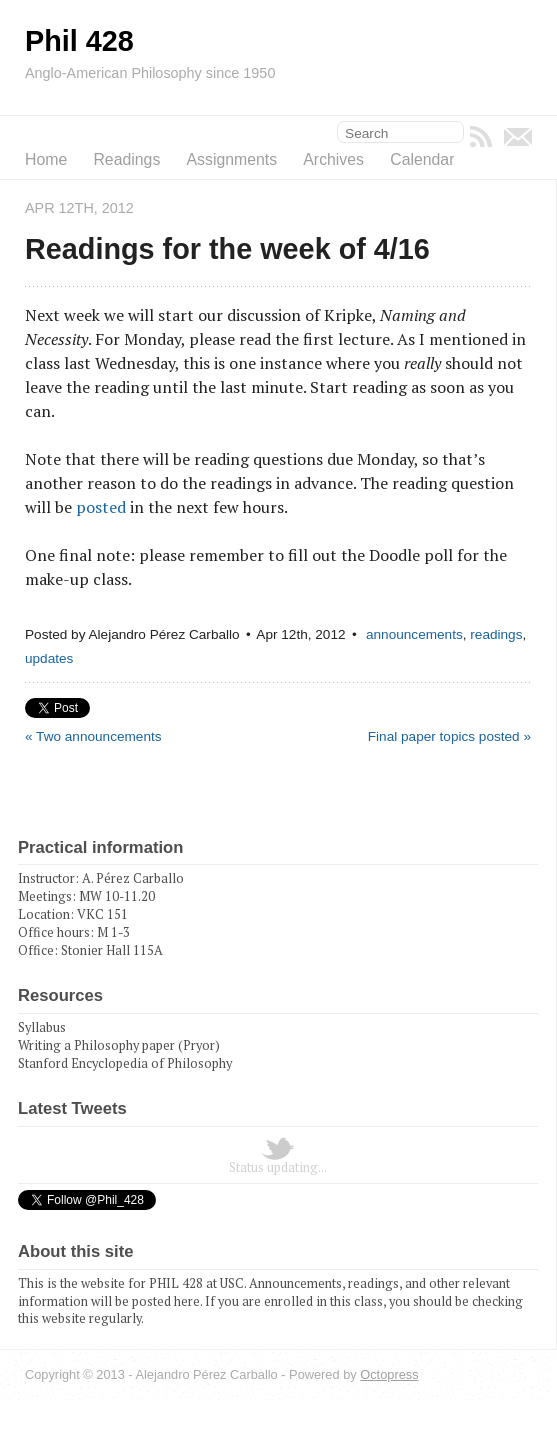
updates (49, 658)
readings (496, 634)
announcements (414, 634)
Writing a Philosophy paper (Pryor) (119, 1045)
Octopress (389, 1374)
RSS (481, 137)
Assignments (232, 159)
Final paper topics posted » (449, 736)
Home (46, 159)
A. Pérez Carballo (133, 878)
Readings (126, 159)
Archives (333, 159)
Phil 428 (79, 41)
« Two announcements (93, 736)
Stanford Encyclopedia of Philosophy (125, 1063)
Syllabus (42, 1027)
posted (101, 507)
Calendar (422, 159)
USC (232, 1283)
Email (518, 137)
